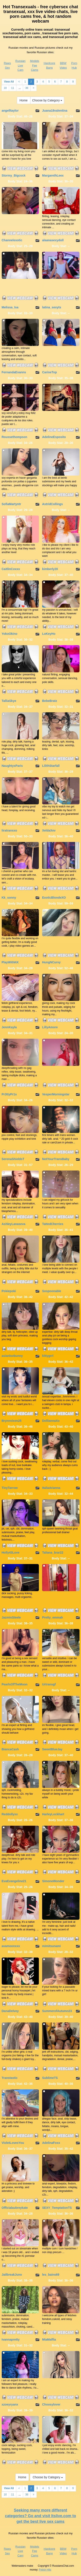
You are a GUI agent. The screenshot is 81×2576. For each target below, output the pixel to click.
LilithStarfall (51, 765)
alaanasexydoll (53, 240)
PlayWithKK (10, 962)
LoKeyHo (48, 633)
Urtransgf (49, 1684)
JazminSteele (11, 1617)
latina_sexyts (51, 307)
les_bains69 (50, 2274)
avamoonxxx (11, 1946)
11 (12, 87)
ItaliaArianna (51, 1488)
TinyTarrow (10, 1488)
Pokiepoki (9, 1291)
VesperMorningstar (56, 1094)
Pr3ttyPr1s (9, 1094)
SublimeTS (50, 2078)
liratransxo (9, 830)
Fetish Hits (45, 2569)
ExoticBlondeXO (54, 897)
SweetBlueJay (52, 1749)
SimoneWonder (53, 1881)
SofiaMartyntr (11, 504)
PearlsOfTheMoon (15, 1684)
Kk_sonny (9, 897)
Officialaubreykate (15, 2207)
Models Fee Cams (34, 65)
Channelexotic (12, 240)
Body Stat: (20, 116)
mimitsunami (51, 1946)
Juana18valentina (54, 110)
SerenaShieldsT (13, 1159)
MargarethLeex (53, 175)
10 (5, 87)
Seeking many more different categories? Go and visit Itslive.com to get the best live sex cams (40, 2515)
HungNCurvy (51, 962)
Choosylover (51, 2404)
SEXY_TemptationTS (57, 2207)
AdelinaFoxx (51, 2142)
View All (9, 81)
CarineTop (49, 372)
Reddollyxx (10, 1814)
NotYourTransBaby (55, 1159)
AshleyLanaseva (13, 1224)
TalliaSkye (9, 701)
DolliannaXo (51, 1420)
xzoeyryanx (10, 2404)
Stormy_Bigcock (13, 175)
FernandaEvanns (14, 372)
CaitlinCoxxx (11, 569)
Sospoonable (51, 1291)
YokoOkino (9, 633)
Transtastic (10, 2078)
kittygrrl (47, 1355)
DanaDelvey (10, 2011)
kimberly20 (50, 569)
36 (26, 87)
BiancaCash (10, 1749)
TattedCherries (52, 1224)
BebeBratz (49, 701)
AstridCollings (52, 504)
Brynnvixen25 (12, 1420)
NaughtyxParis (12, 765)
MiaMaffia (49, 2339)
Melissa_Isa (10, 307)
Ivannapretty (11, 2339)
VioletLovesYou (13, 2142)
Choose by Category (47, 100)
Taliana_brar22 (52, 1552)
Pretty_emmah (52, 1617)
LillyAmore (50, 1027)
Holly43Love (10, 1552)
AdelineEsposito (54, 437)
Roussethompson (14, 437)
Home (24, 100)
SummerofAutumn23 (57, 2011)
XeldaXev (49, 830)
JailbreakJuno (12, 2274)
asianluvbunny (12, 1355)
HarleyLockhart (53, 1814)
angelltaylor (10, 110)
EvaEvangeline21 (14, 1881)
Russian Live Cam (20, 65)
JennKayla (9, 1027)
